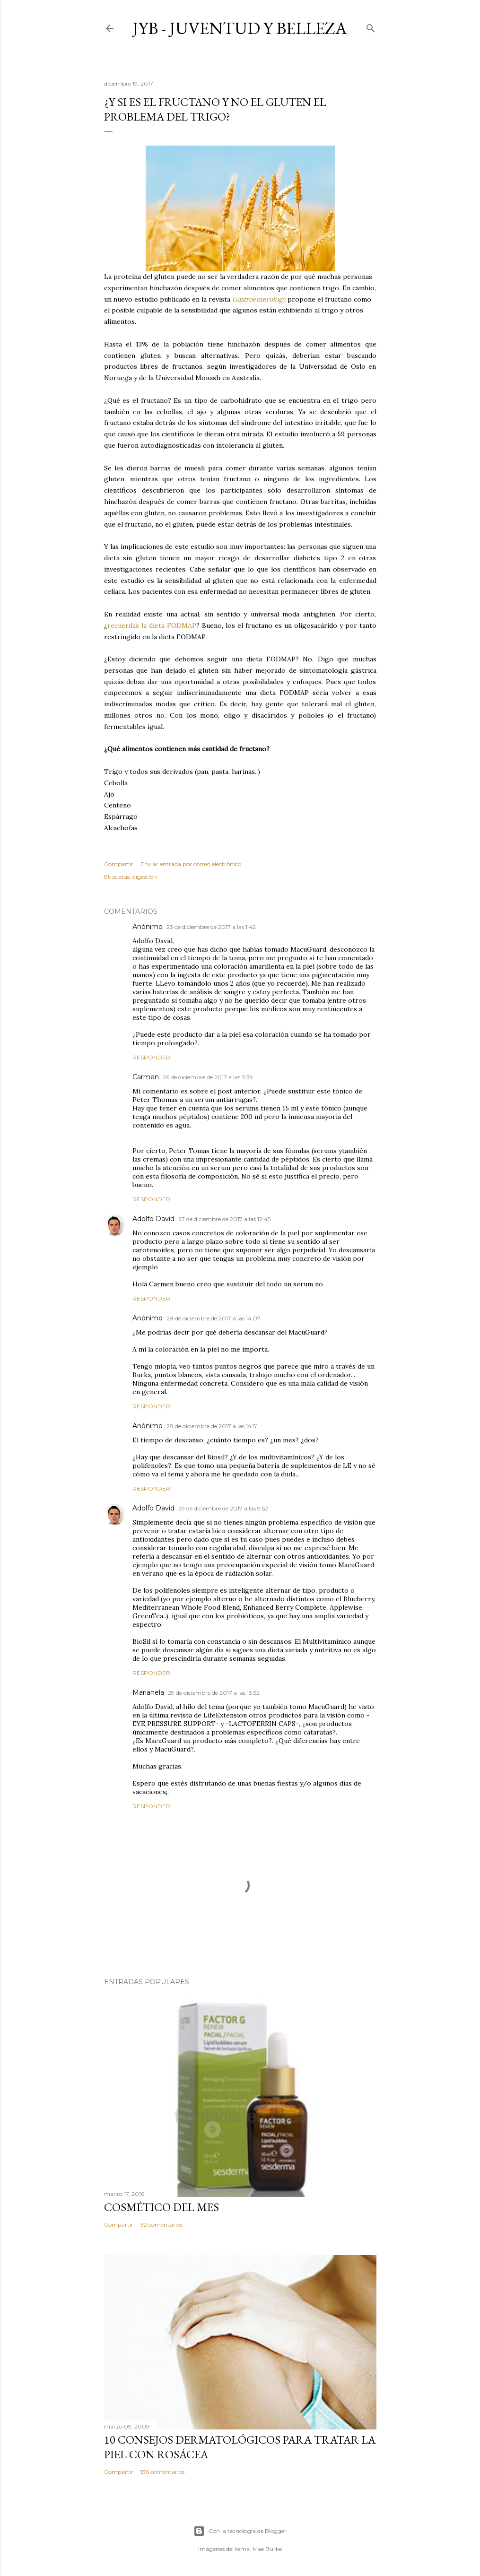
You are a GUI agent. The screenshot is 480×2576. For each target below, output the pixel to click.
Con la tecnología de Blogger (240, 2531)
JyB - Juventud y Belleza (239, 28)
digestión (144, 876)
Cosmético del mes (161, 2207)
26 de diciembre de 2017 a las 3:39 (208, 1077)
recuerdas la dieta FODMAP (151, 625)
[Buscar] (370, 26)
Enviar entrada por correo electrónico (190, 863)
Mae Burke (267, 2548)
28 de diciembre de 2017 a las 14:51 (212, 1426)
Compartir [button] (118, 863)
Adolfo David (153, 1218)
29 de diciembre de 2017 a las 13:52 (214, 1692)
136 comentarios (162, 2471)
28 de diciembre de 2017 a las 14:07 (213, 1318)
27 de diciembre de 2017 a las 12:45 (224, 1219)
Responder (151, 1057)
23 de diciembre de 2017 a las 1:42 (211, 926)
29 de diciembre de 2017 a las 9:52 (223, 1508)
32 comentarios (161, 2224)
